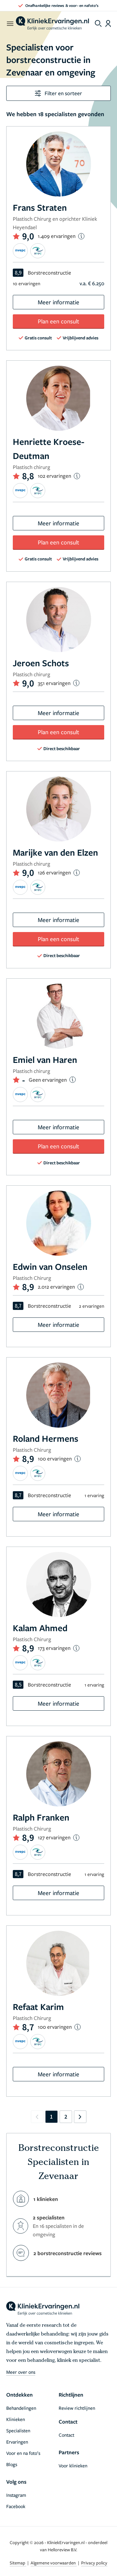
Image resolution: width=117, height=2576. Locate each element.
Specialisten (18, 2430)
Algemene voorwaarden (54, 2563)
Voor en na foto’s (23, 2453)
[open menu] (9, 23)
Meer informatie (58, 302)
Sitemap (18, 2563)
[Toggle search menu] (98, 23)
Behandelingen (21, 2408)
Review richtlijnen (77, 2408)
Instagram (16, 2495)
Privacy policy (94, 2563)
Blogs (11, 2464)
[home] (52, 23)
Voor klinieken (73, 2465)
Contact (66, 2435)
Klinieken (15, 2419)
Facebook (15, 2506)
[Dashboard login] (108, 23)
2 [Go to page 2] (65, 2116)
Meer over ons (20, 2372)
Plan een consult (58, 321)
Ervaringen (17, 2442)
